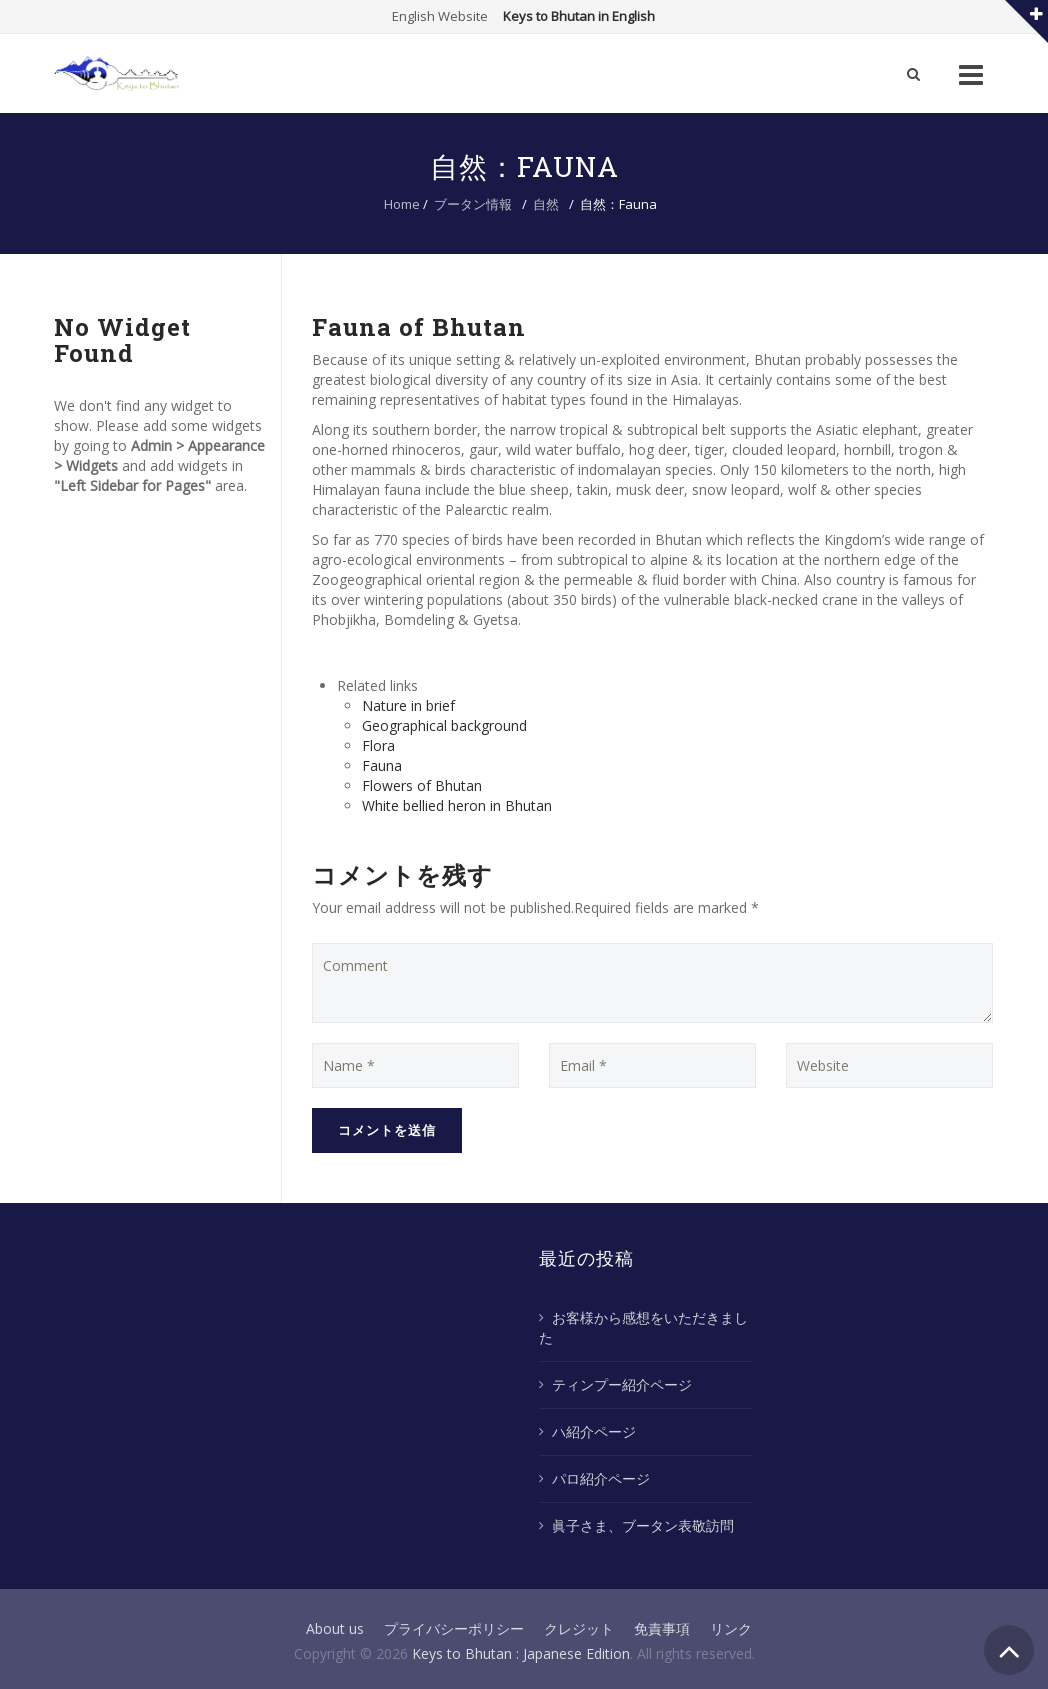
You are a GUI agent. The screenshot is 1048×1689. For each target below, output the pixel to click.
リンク (731, 1628)
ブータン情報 (473, 204)
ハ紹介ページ (594, 1431)
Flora (378, 745)
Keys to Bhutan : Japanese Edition (521, 1653)
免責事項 (662, 1628)
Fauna (382, 765)
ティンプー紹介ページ (622, 1384)
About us (335, 1628)
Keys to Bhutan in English (579, 16)
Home (402, 204)
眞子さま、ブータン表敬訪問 (643, 1525)
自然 (546, 204)
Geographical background (444, 725)
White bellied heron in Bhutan (457, 805)
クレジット (579, 1628)
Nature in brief (408, 705)
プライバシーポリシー (454, 1628)
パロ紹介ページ (601, 1478)
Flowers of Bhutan (422, 785)
